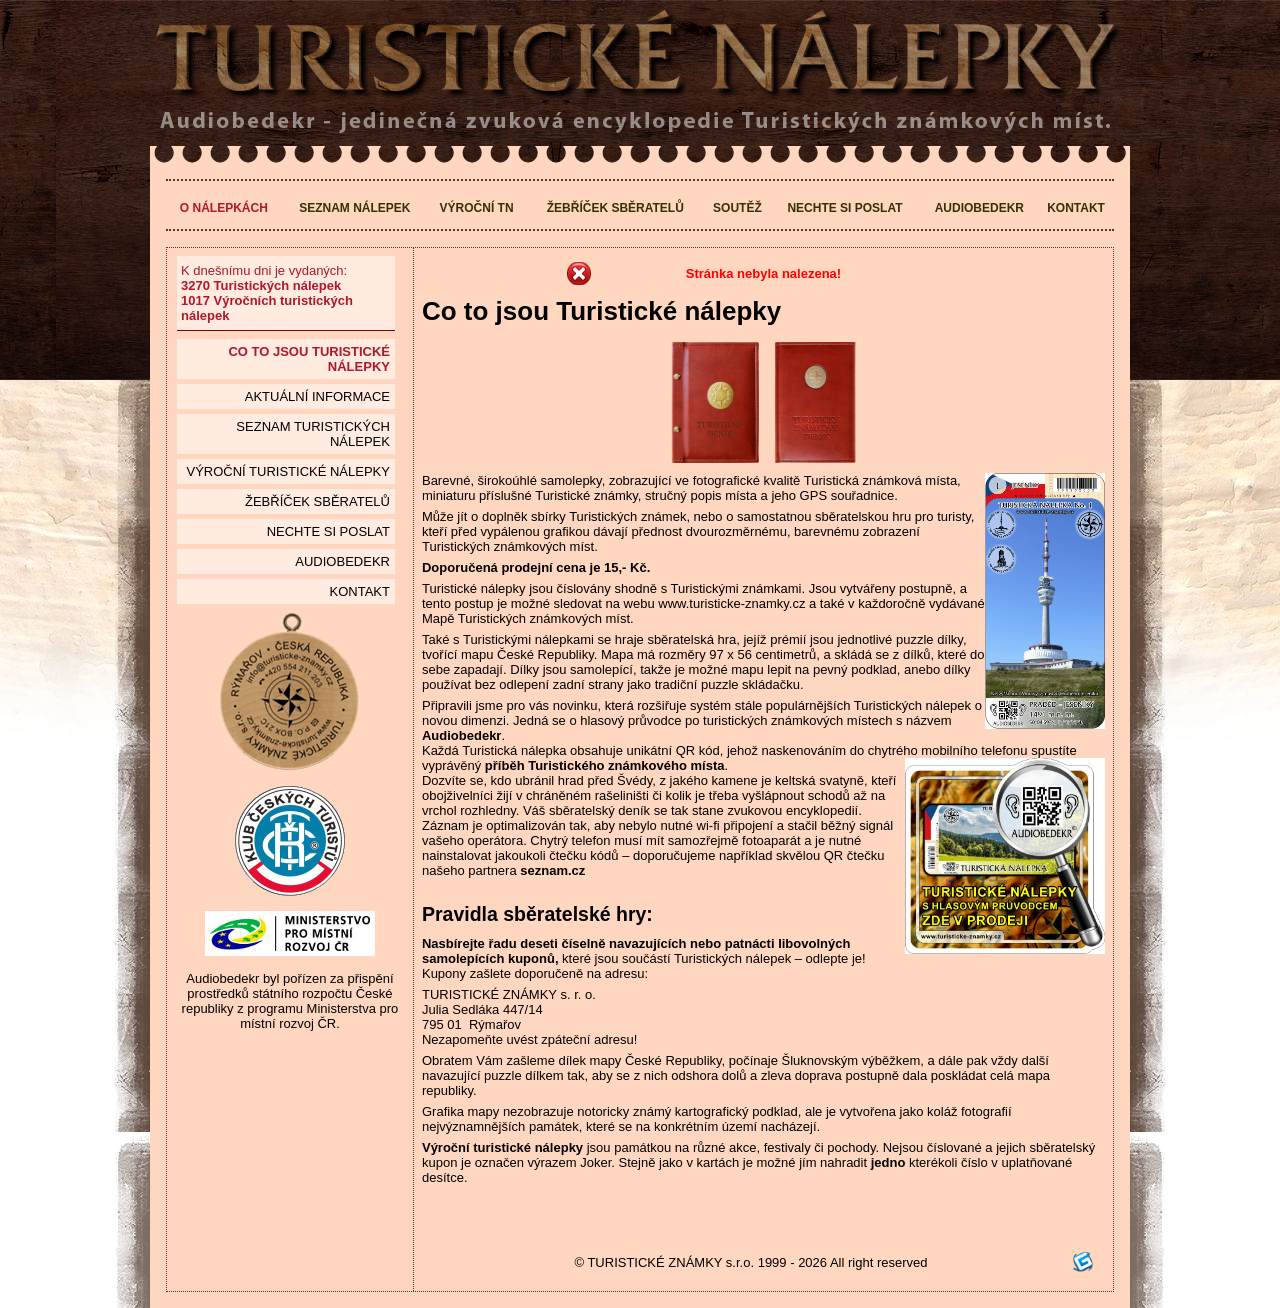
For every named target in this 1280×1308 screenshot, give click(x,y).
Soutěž (737, 208)
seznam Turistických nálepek (313, 434)
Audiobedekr (979, 208)
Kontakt (1076, 208)
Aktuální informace (317, 396)
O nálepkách (224, 208)
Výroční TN (477, 208)
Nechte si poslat (844, 208)
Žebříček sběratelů (615, 208)
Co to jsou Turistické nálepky (309, 359)
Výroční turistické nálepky (287, 471)
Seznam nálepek (354, 208)
